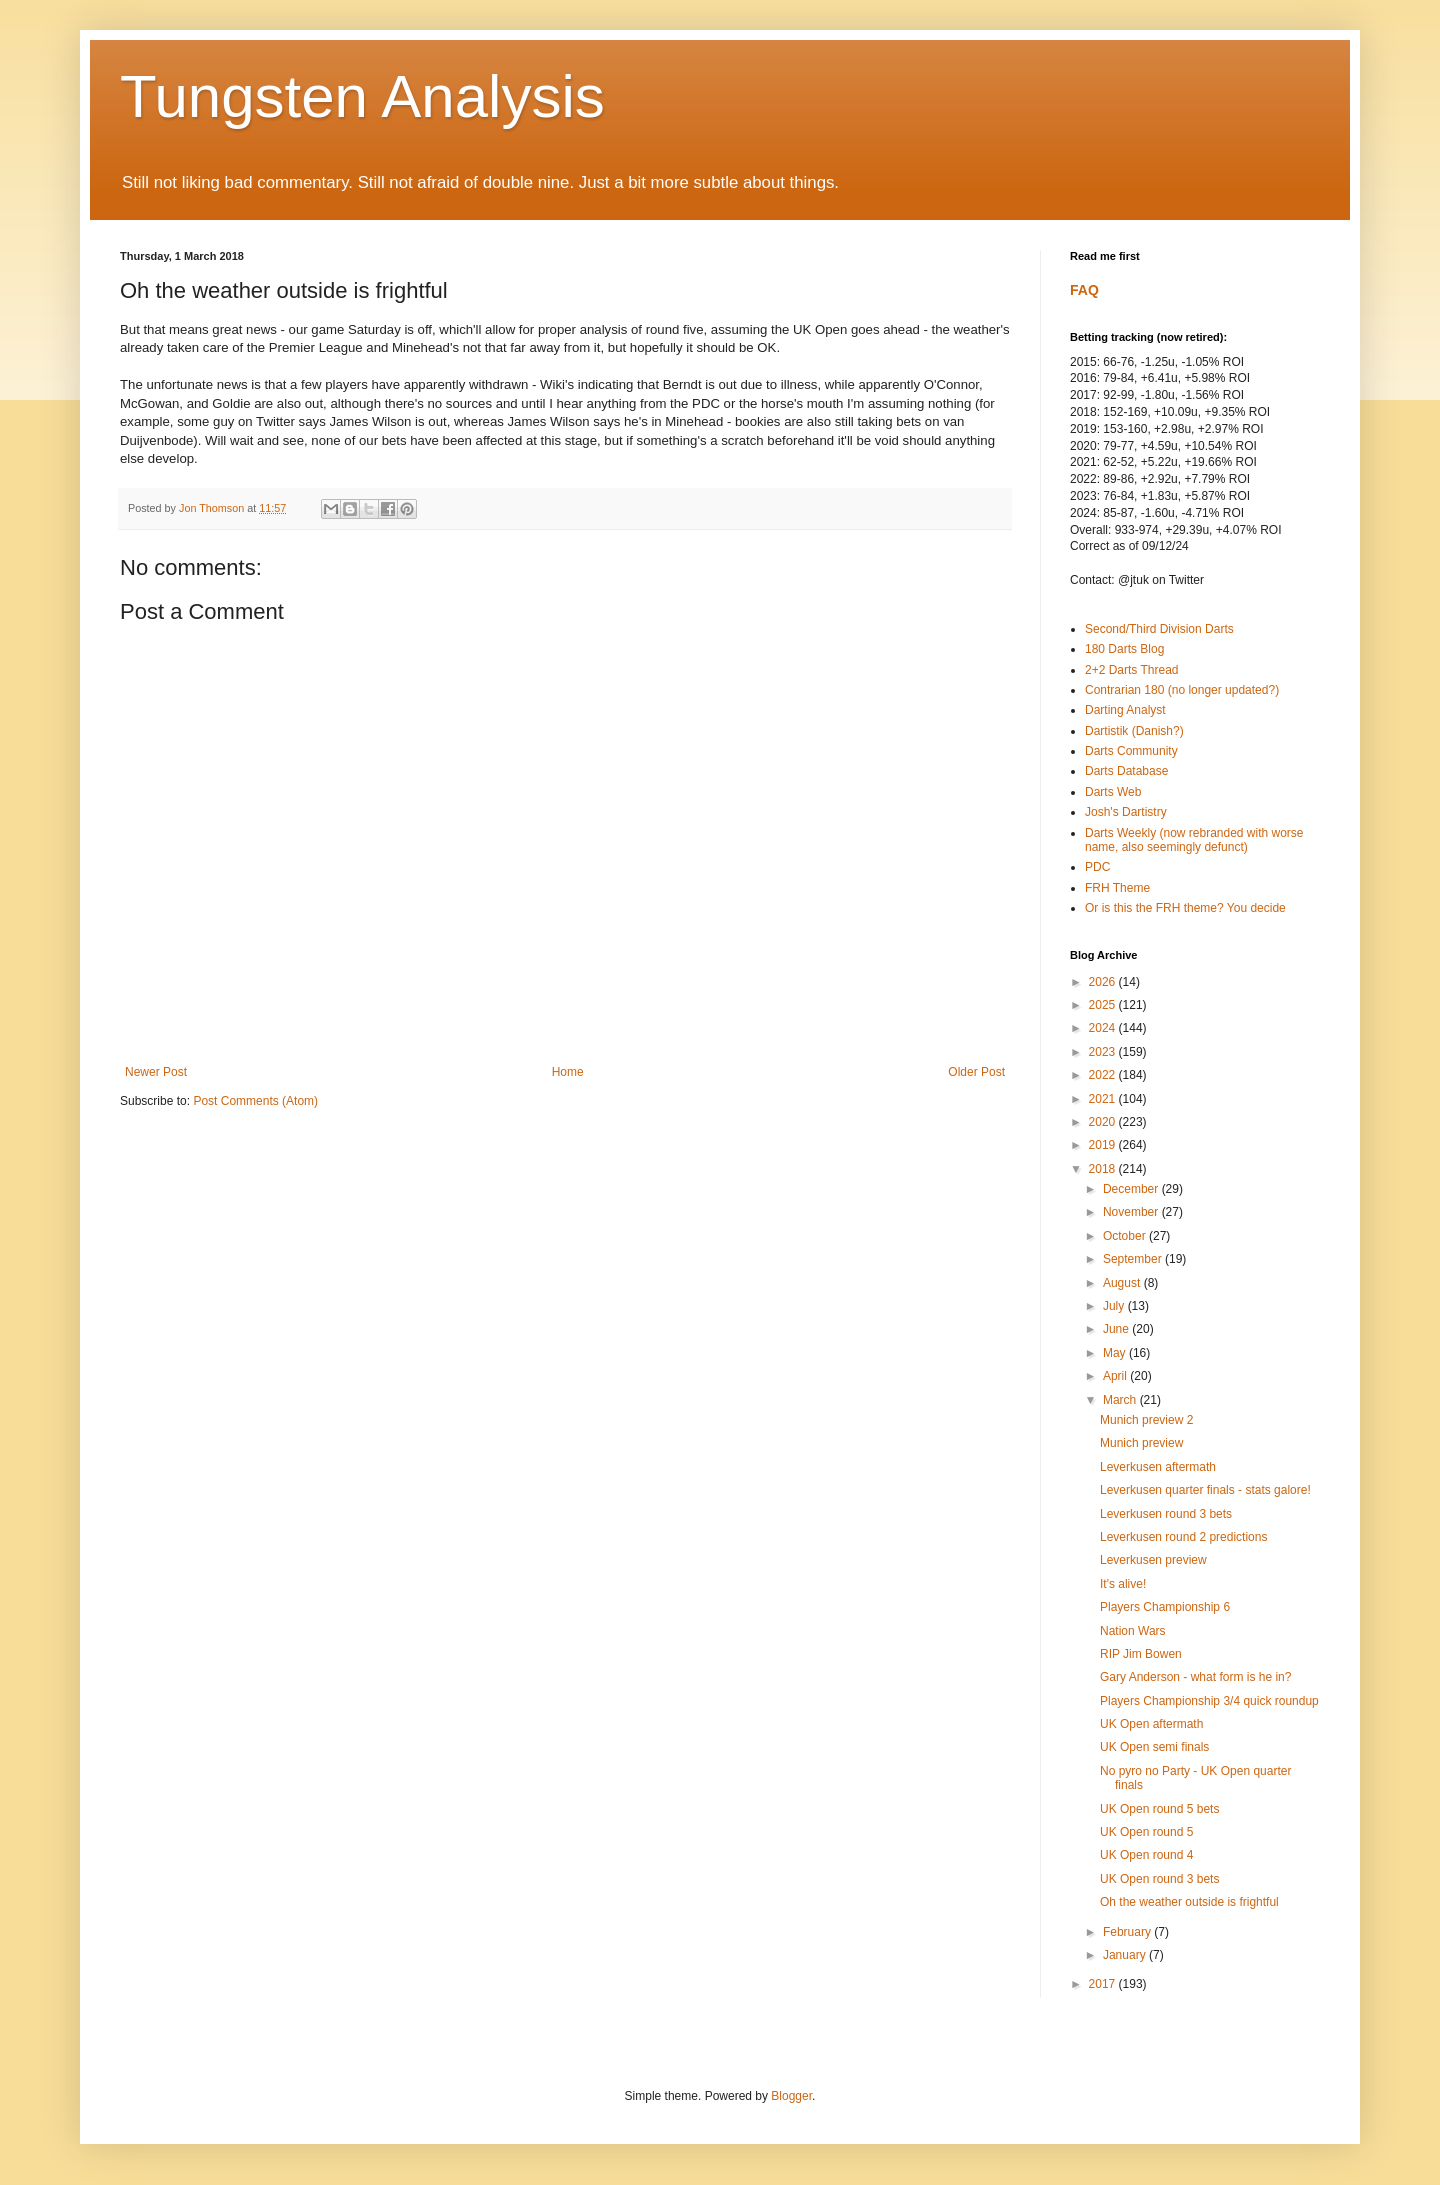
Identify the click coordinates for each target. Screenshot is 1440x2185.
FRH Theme (1117, 888)
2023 (1104, 1052)
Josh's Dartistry (1126, 812)
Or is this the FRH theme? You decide (1185, 908)
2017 (1104, 1984)
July (1115, 1306)
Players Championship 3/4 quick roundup (1209, 1701)
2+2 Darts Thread (1132, 670)
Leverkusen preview (1153, 1560)
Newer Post (156, 1072)
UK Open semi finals (1154, 1747)
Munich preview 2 (1146, 1420)
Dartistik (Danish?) (1134, 731)
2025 (1104, 1005)
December (1132, 1189)
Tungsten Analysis (362, 96)
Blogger (791, 2096)
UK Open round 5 (1146, 1832)
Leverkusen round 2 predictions (1183, 1537)
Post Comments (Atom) (255, 1101)
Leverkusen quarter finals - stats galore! (1205, 1490)
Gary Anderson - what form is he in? (1195, 1677)
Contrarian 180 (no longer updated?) (1182, 690)
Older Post (976, 1072)
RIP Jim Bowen (1141, 1654)
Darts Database (1126, 771)
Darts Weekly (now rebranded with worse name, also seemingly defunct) (1194, 840)
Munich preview (1141, 1443)
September (1134, 1259)
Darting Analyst (1125, 710)
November (1132, 1212)
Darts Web (1113, 792)
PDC (1097, 867)
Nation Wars (1133, 1631)
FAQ (1084, 290)
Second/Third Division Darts (1159, 629)
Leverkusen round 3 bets (1166, 1514)
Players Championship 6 (1165, 1607)
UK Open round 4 (1146, 1855)
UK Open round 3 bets (1159, 1879)
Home (568, 1072)
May (1116, 1353)
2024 (1104, 1028)
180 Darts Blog (1124, 649)
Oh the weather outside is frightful (1189, 1902)
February (1128, 1932)
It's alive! (1123, 1584)
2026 (1104, 982)
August (1123, 1283)
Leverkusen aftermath (1158, 1467)
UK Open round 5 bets (1159, 1809)
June (1117, 1329)
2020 (1104, 1122)
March (1121, 1400)
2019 (1104, 1145)
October (1126, 1236)
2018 (1104, 1169)
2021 (1104, 1099)
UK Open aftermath (1151, 1724)
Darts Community (1131, 751)
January (1126, 1955)
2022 (1104, 1075)
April (1116, 1376)
